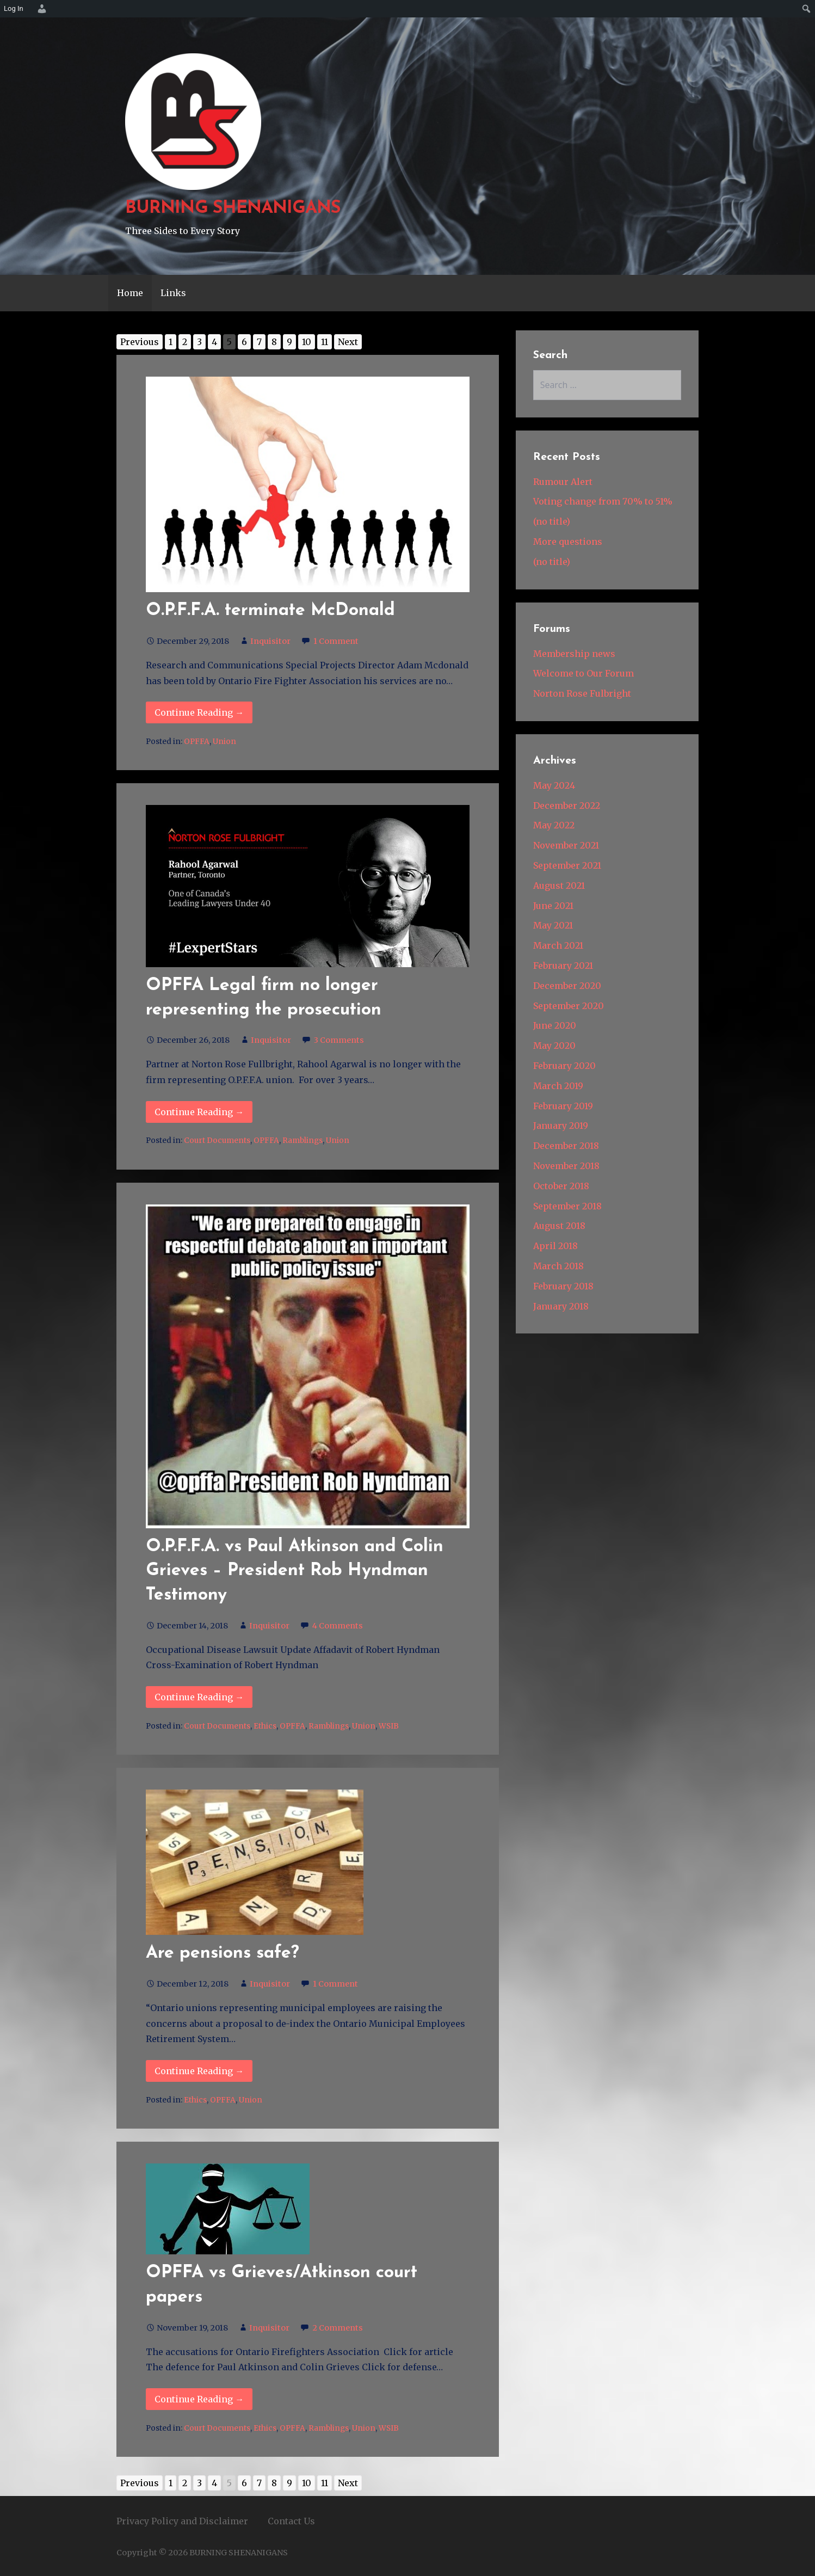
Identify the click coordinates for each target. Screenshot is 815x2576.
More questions (567, 541)
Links (173, 292)
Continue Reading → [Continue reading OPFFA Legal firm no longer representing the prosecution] (199, 1111)
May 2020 (554, 1045)
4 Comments (337, 1626)
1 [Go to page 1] (170, 341)
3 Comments (339, 1040)
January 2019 (560, 1125)
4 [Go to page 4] (214, 341)
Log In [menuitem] (13, 8)
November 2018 (566, 1165)
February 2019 (563, 1106)
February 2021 (563, 965)
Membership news (574, 653)
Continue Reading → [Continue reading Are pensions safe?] (199, 2070)
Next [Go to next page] (348, 341)
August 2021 (559, 885)
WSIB (389, 1726)
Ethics (265, 1726)
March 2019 (558, 1085)
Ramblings (302, 1140)
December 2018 (566, 1145)
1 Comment (336, 641)
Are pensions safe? (222, 1953)
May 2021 (553, 925)
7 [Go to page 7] (259, 341)
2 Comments (337, 2328)
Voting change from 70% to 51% (602, 501)
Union (224, 741)
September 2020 (568, 1005)
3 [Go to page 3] (199, 341)
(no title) (551, 521)
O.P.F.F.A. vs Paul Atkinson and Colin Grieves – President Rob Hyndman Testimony (294, 1571)
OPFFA (196, 741)
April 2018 (555, 1245)
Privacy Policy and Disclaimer (182, 2521)
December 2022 (566, 805)
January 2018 (561, 1306)
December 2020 (567, 985)
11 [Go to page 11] (324, 341)
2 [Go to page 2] (184, 341)
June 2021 (553, 905)
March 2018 (558, 1266)
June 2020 (554, 1025)
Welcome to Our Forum (583, 673)
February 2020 (564, 1065)
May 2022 (554, 825)
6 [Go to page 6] (244, 341)
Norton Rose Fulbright (582, 693)
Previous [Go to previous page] (139, 341)
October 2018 (561, 1186)
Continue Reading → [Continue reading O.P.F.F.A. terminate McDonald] (199, 712)
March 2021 (558, 945)
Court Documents (217, 1140)
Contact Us (291, 2521)
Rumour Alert (562, 481)
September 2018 (567, 1206)
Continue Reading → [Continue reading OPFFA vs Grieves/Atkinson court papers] (199, 2399)
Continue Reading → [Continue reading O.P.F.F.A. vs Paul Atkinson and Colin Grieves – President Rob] (199, 1697)
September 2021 (567, 865)
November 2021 (566, 845)
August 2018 (559, 1225)
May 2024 (554, 785)
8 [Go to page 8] (274, 341)
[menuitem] (40, 8)
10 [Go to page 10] (306, 341)
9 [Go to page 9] (289, 341)
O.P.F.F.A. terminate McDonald (270, 610)
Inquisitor (270, 641)
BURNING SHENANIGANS (233, 208)
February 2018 (563, 1286)
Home (130, 292)
